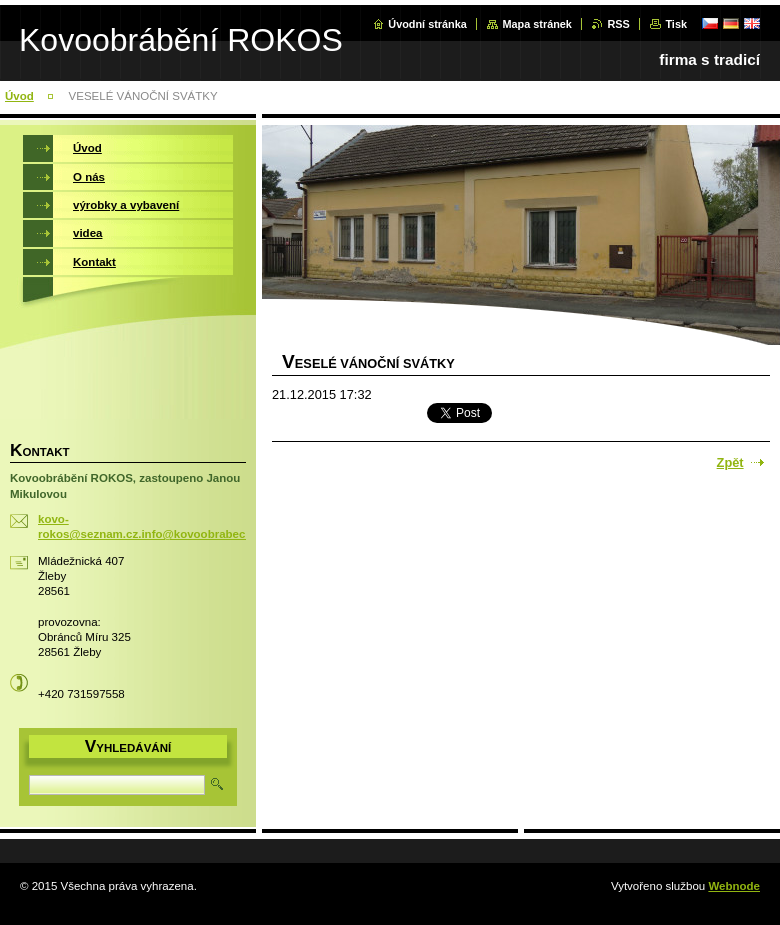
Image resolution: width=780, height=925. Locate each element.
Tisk (676, 24)
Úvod (19, 96)
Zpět (730, 462)
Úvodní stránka (427, 24)
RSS (618, 24)
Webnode (734, 886)
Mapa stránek (537, 24)
